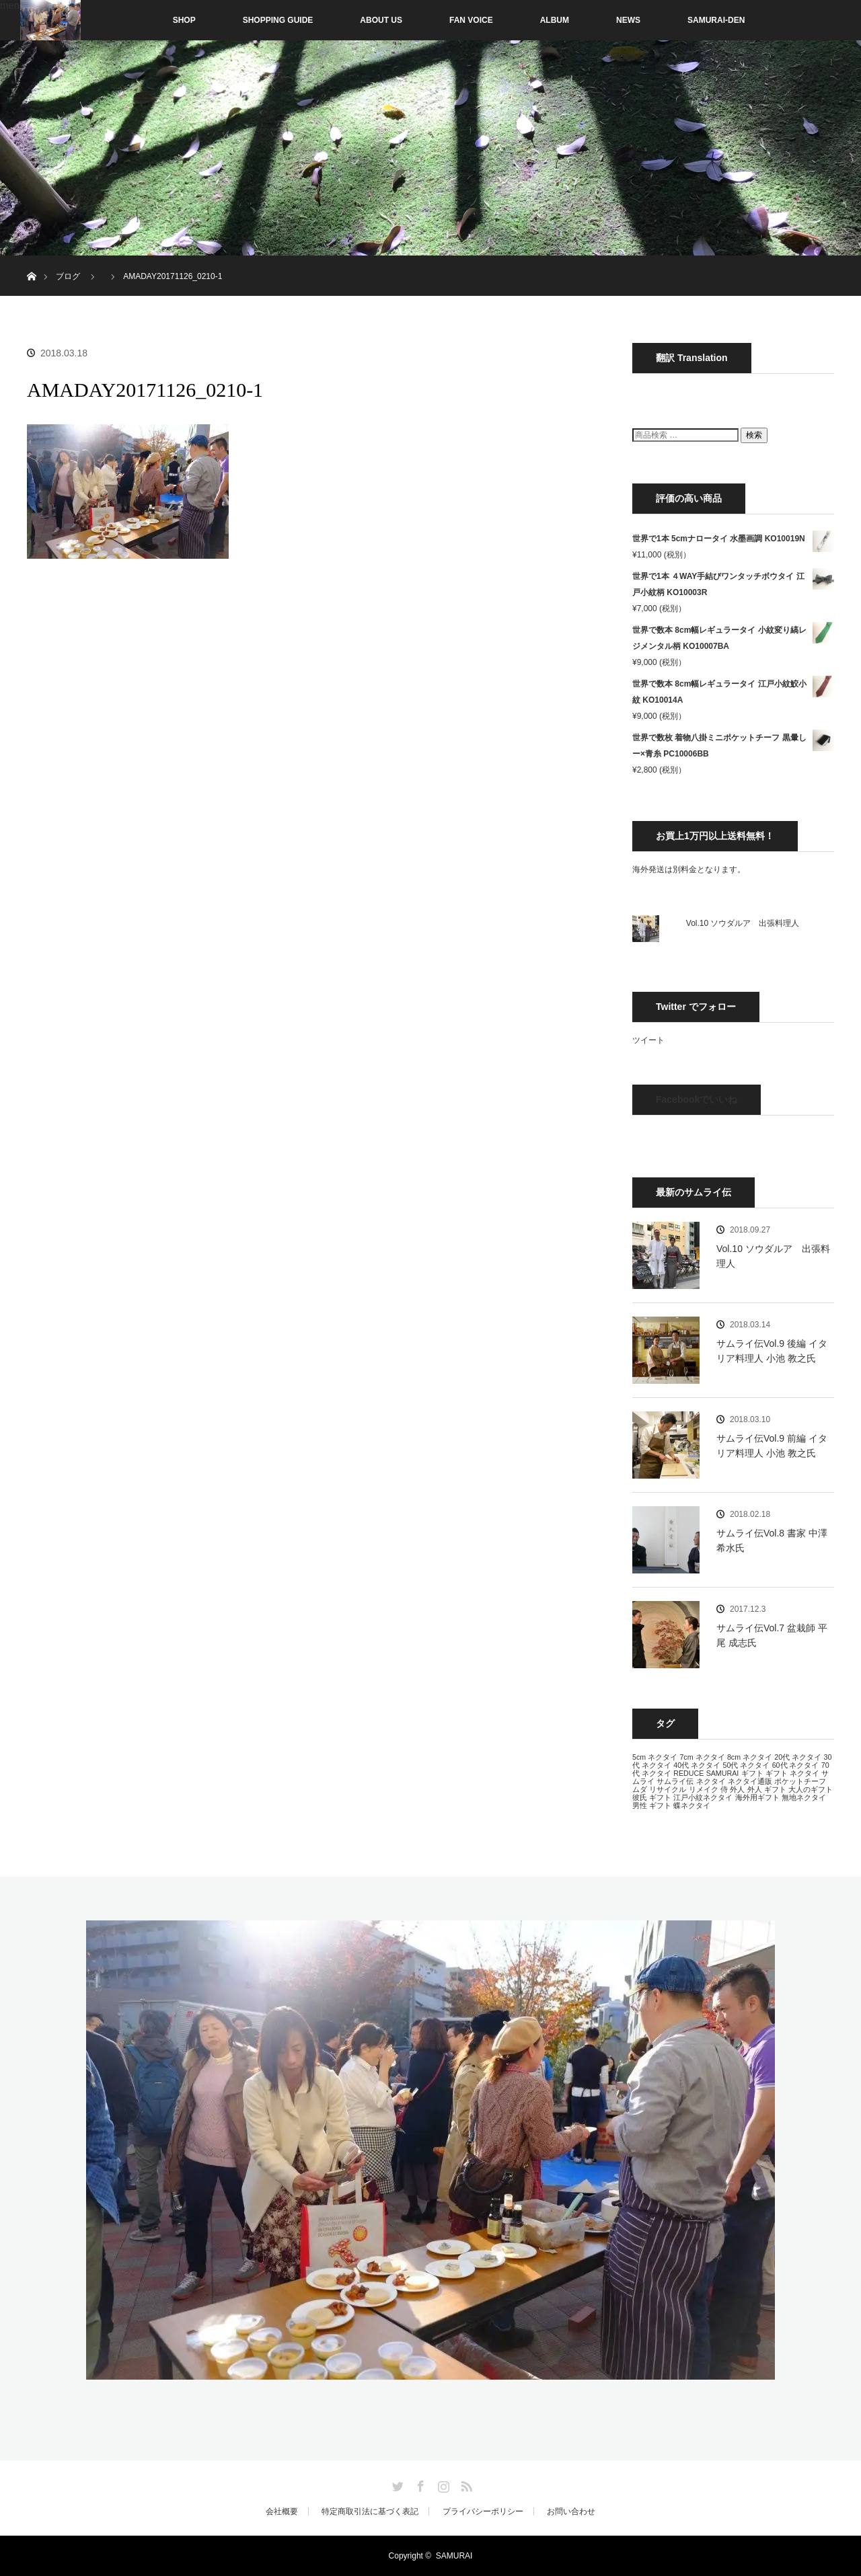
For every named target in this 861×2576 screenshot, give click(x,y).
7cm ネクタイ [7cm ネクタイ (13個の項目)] (701, 1757)
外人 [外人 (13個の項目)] (737, 1789)
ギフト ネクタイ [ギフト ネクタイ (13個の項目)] (792, 1773)
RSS (465, 2484)
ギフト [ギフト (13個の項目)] (752, 1773)
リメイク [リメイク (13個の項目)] (703, 1789)
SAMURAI (454, 2556)
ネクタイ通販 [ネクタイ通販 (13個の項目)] (750, 1781)
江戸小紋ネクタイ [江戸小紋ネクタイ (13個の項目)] (703, 1797)
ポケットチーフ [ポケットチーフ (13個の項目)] (800, 1781)
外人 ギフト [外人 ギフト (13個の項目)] (766, 1789)
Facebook (419, 2484)
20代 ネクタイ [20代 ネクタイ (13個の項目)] (797, 1757)
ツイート (648, 1040)
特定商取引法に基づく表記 (370, 2511)
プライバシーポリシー (483, 2511)
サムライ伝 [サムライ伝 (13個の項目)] (675, 1781)
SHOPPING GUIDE (278, 20)
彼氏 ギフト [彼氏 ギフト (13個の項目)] (651, 1797)
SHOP (156, 20)
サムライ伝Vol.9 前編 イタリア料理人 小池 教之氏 (771, 1445)
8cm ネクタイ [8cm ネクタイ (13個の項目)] (749, 1757)
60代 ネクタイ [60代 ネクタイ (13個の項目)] (795, 1765)
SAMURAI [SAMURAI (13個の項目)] (722, 1773)
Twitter (396, 2484)
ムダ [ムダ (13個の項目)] (639, 1789)
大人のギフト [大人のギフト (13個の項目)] (810, 1789)
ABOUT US (381, 20)
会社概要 (282, 2511)
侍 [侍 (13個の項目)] (724, 1789)
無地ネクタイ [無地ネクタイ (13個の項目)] (804, 1797)
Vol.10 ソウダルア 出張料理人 (743, 923)
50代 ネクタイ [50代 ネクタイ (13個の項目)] (746, 1765)
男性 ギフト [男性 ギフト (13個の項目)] (651, 1805)
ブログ (68, 276)
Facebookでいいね (696, 1099)
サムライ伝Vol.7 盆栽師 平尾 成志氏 (771, 1635)
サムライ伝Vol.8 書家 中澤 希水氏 (771, 1540)
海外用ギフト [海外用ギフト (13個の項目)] (757, 1797)
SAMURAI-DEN (716, 20)
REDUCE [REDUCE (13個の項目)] (688, 1773)
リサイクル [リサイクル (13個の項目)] (667, 1789)
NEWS (628, 20)
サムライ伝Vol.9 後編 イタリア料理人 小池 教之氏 (771, 1351)
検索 (754, 435)
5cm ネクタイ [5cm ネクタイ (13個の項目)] (654, 1757)
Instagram (442, 2484)
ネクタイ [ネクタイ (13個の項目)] (711, 1781)
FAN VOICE (471, 20)
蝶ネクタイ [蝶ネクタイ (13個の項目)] (691, 1805)
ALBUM (554, 20)
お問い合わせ (571, 2511)
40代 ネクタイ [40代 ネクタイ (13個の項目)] (696, 1765)
